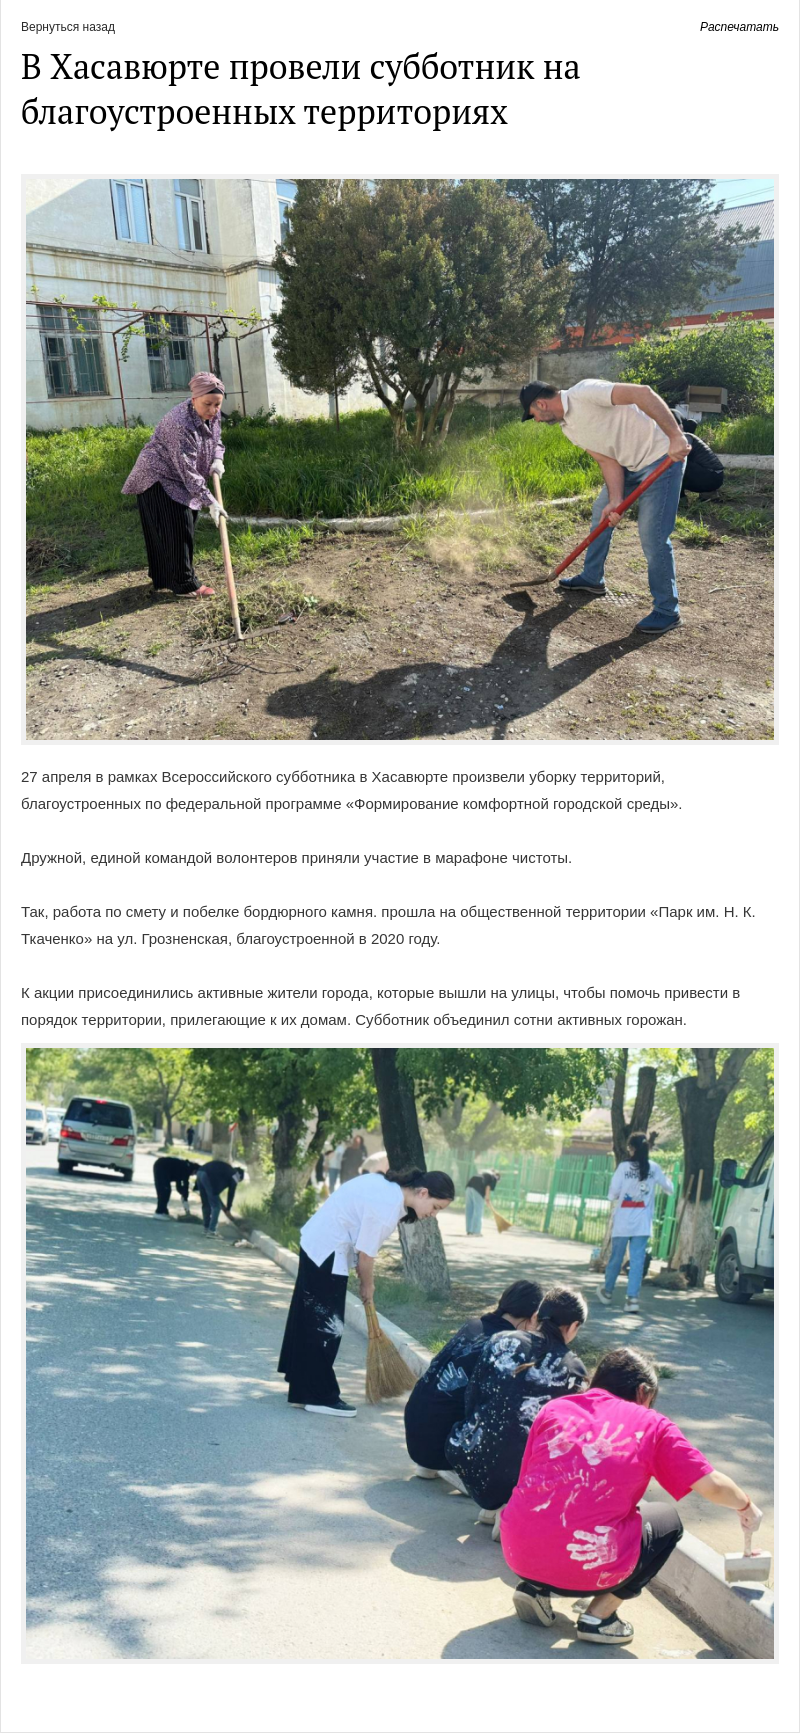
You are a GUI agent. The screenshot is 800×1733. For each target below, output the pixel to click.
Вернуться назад (68, 27)
